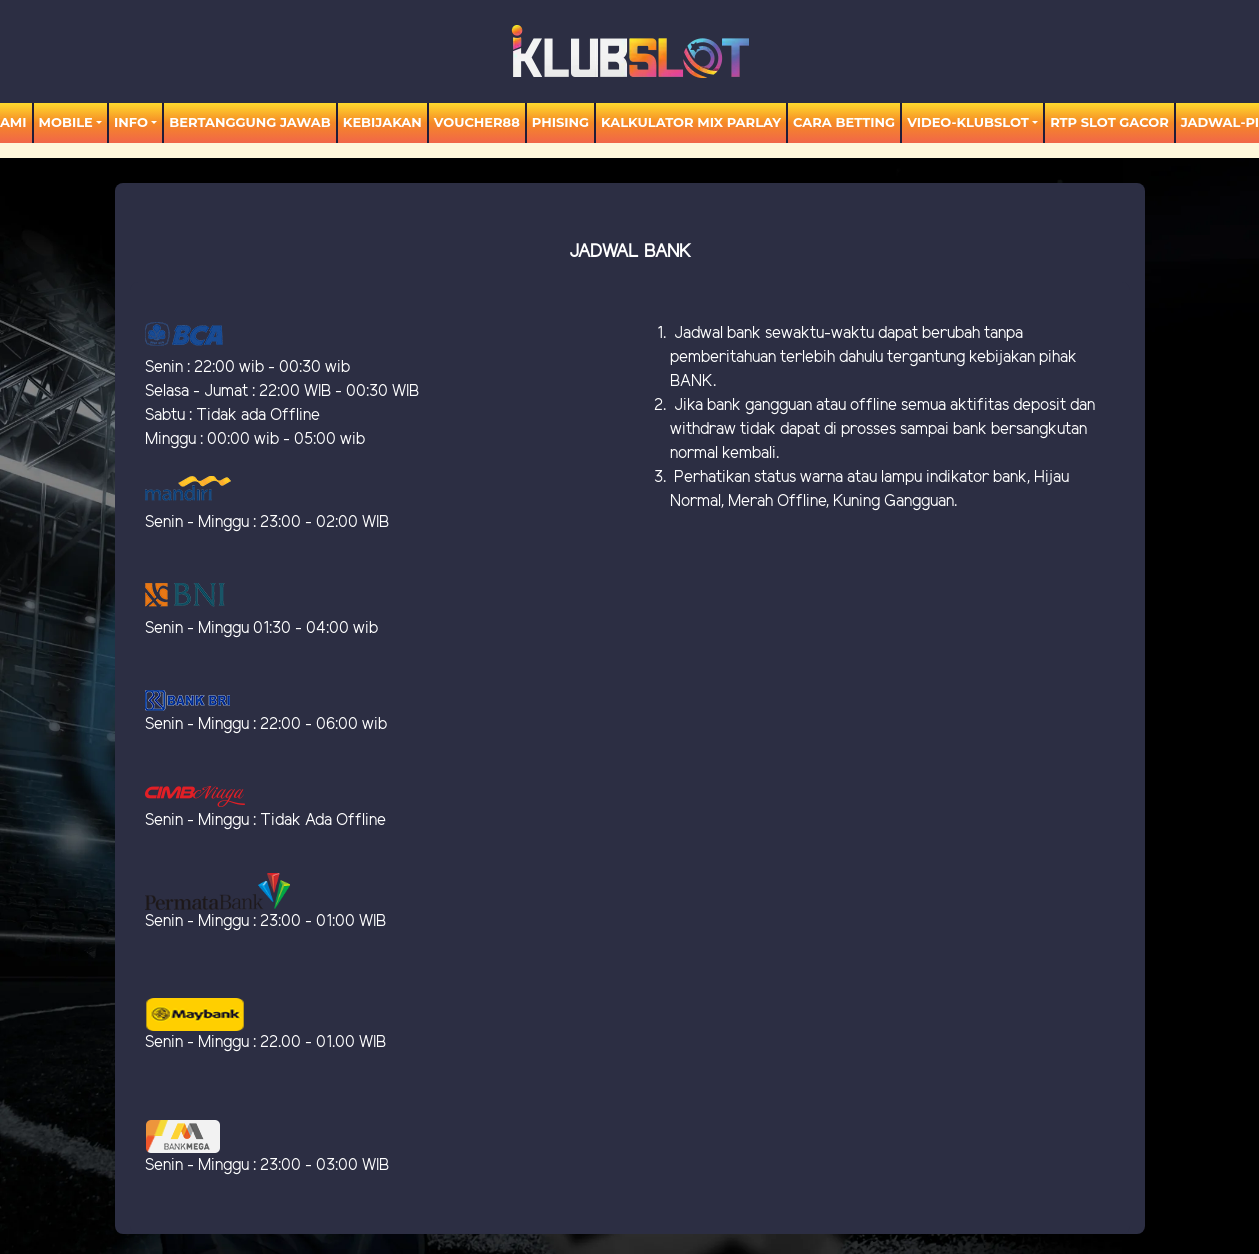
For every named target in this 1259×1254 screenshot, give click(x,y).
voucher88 (477, 122)
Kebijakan (382, 122)
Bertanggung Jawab (249, 122)
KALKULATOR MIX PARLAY (691, 122)
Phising (560, 122)
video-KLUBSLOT (968, 122)
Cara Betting (844, 122)
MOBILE (66, 122)
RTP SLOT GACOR (1109, 122)
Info (131, 122)
